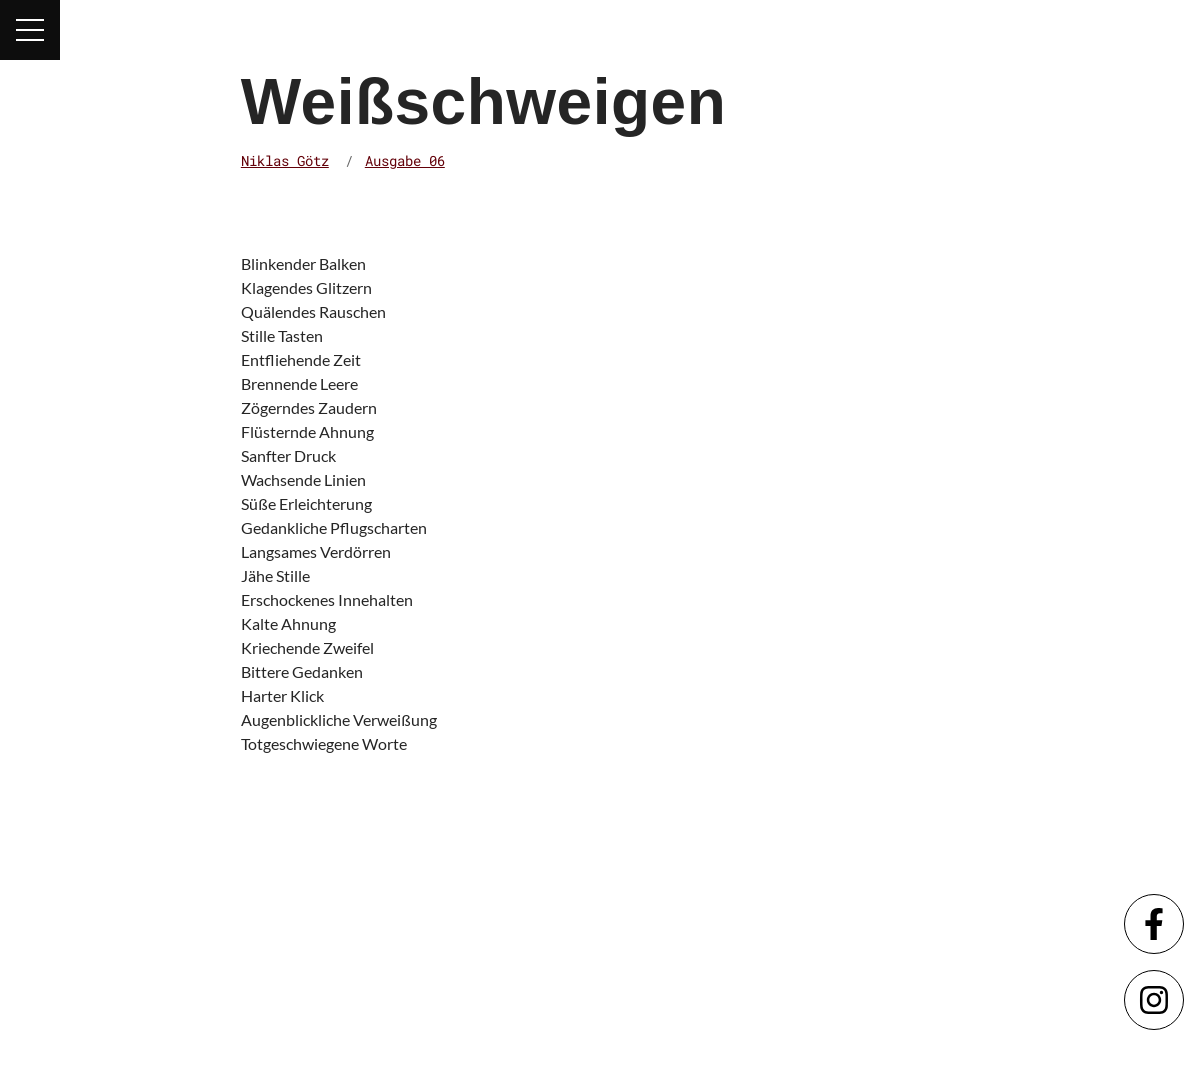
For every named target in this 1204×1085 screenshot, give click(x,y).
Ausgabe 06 (405, 160)
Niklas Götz (285, 160)
